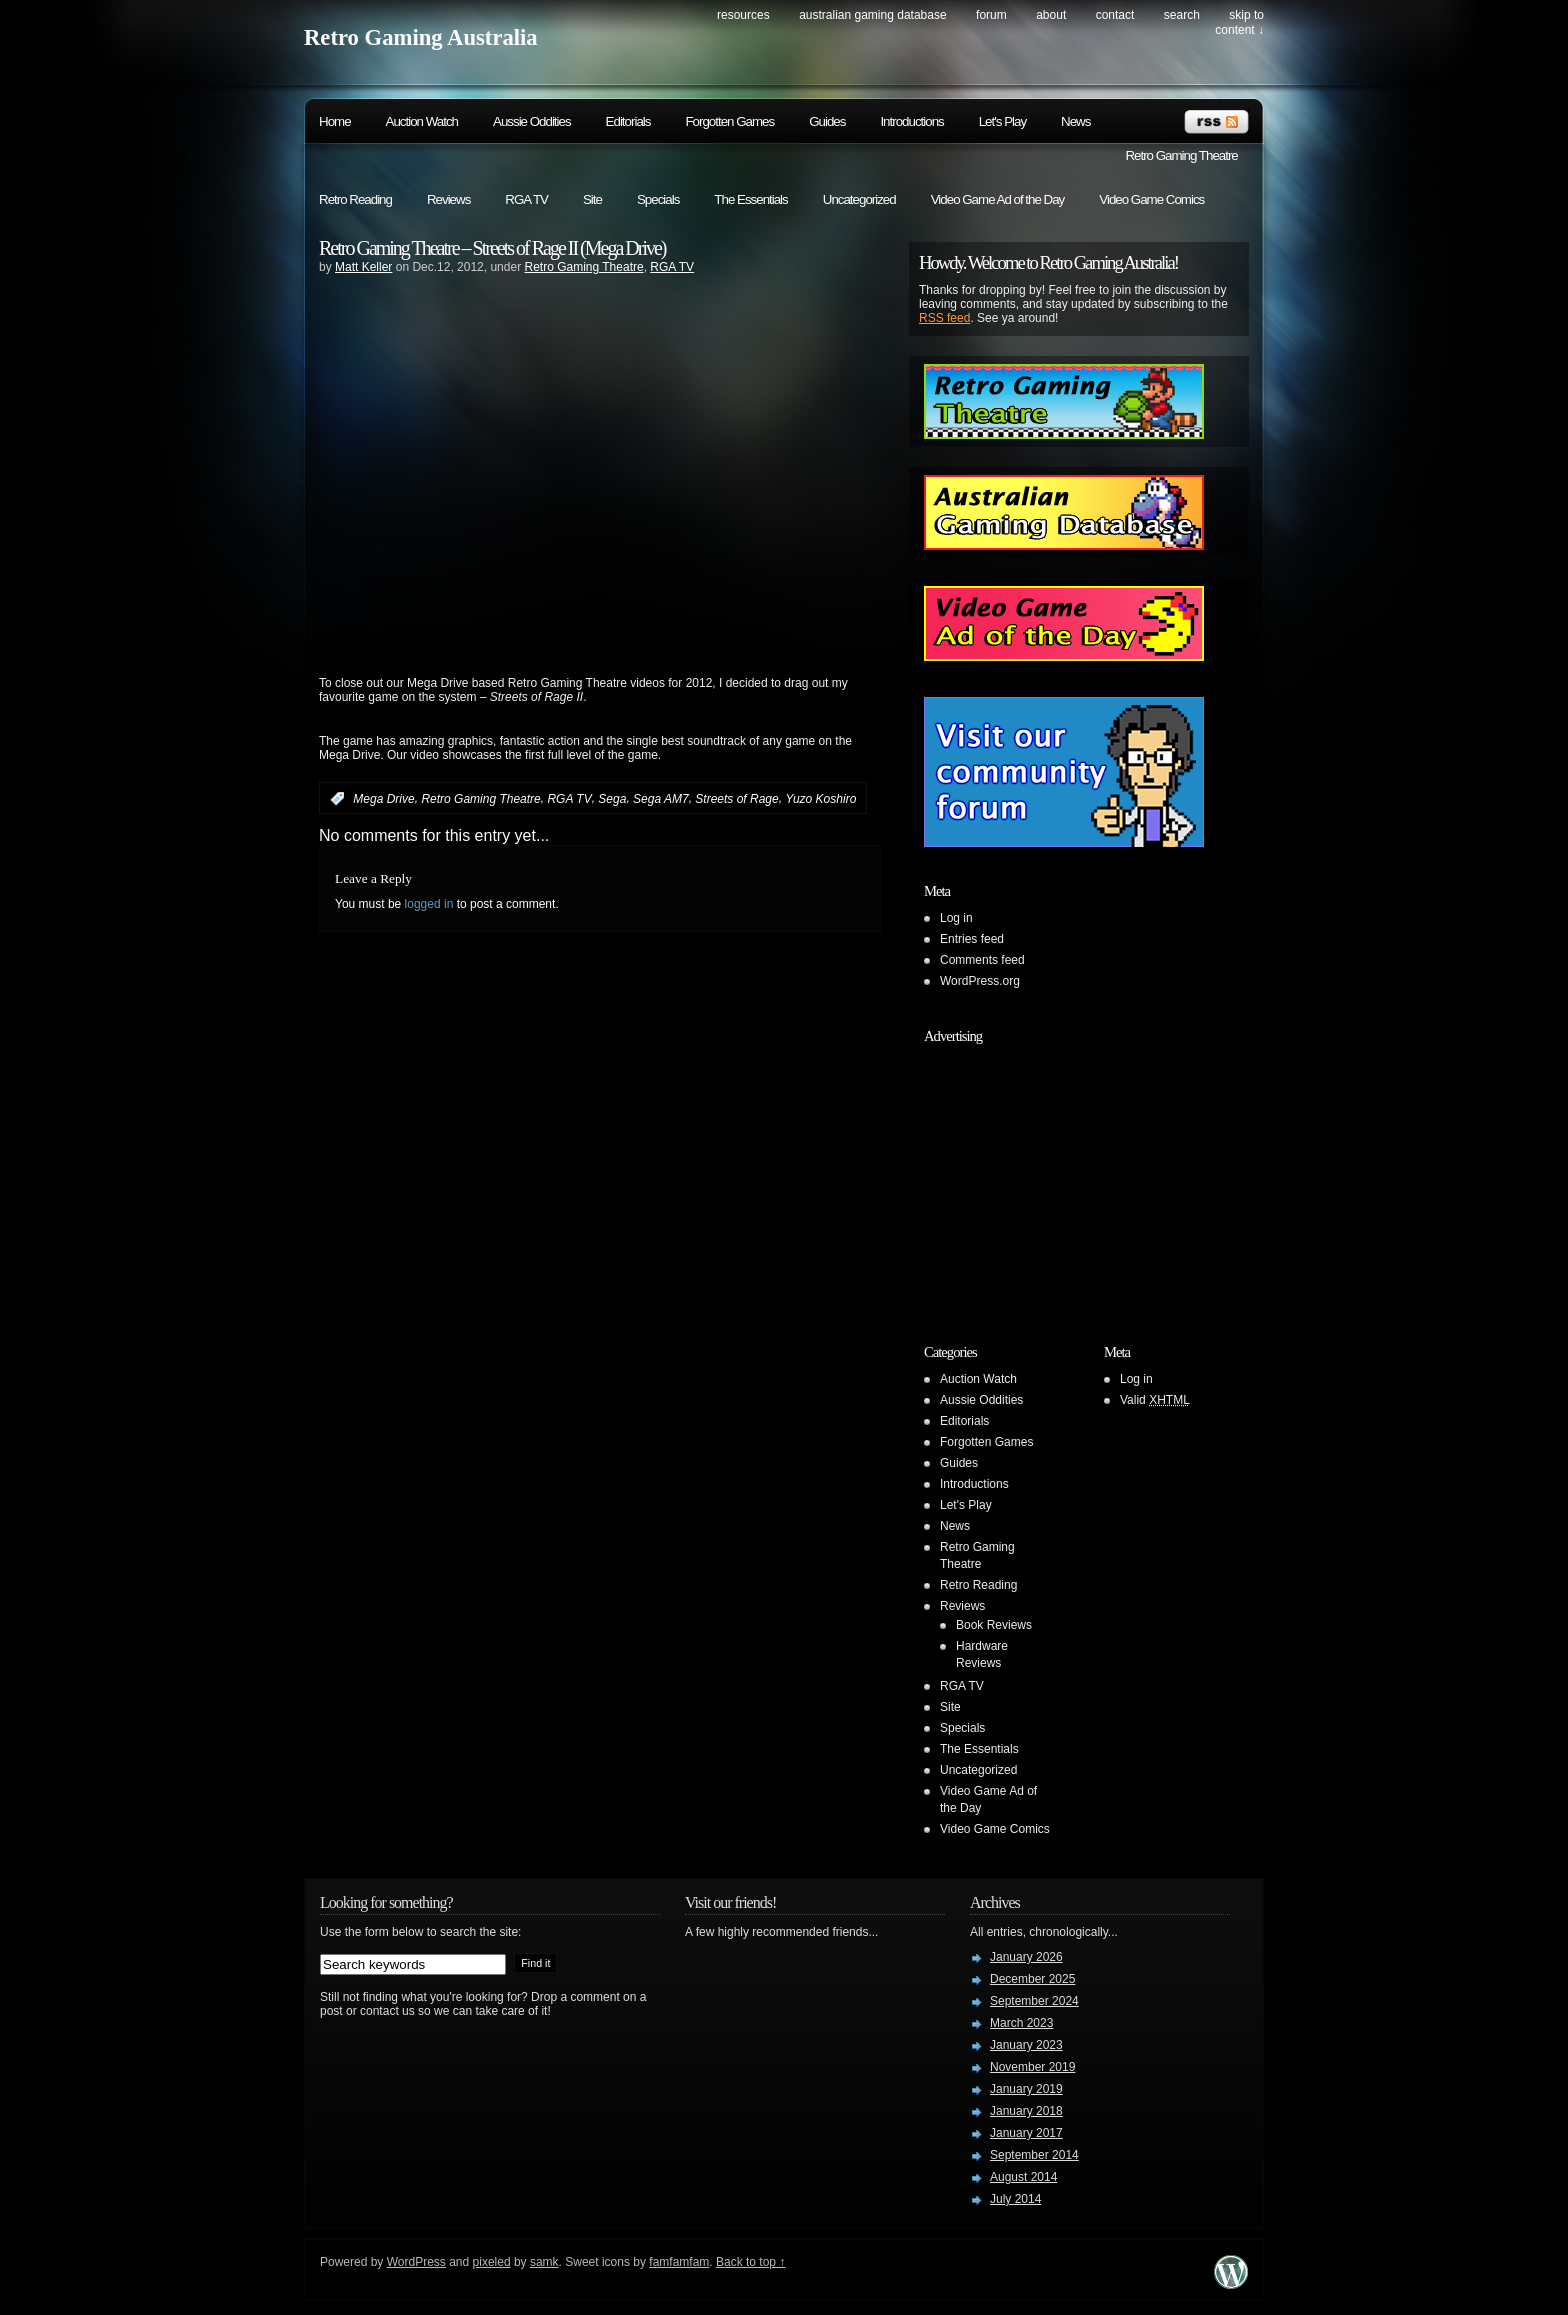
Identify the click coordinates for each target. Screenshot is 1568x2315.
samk (544, 2262)
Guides (827, 121)
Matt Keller (363, 267)
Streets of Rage (736, 799)
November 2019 (1032, 2067)
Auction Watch (422, 121)
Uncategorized (859, 199)
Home (335, 121)
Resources (743, 15)
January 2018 (1026, 2111)
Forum (991, 15)
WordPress (416, 2262)
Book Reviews (994, 1625)
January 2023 (1026, 2045)
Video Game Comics (1151, 199)
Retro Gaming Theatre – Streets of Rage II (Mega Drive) (492, 248)
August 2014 (1023, 2177)
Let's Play (1002, 121)
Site (592, 199)
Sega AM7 (661, 799)
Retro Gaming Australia (421, 37)
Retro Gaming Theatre (1181, 155)
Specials (658, 199)
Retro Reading (355, 199)
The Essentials (750, 199)
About (1051, 15)
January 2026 (1026, 1957)
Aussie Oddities (532, 121)
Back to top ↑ (750, 2262)
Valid (1155, 1400)
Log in (956, 918)
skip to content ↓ (1239, 22)
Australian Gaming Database (872, 15)
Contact (1115, 15)
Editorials (628, 121)
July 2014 (1015, 2199)
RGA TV (526, 199)
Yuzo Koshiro (820, 799)
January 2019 (1026, 2089)
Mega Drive (383, 799)
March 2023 (1021, 2023)
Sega (612, 799)
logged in (429, 904)
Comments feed (982, 960)
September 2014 (1034, 2155)
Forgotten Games (729, 121)
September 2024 (1034, 2001)
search (1182, 15)
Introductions (911, 121)
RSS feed (944, 318)
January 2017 (1026, 2133)
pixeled (492, 2262)
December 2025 (1032, 1979)
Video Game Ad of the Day (998, 199)
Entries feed (972, 939)
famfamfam (679, 2262)
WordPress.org (980, 981)
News (1075, 121)
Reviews (448, 199)
